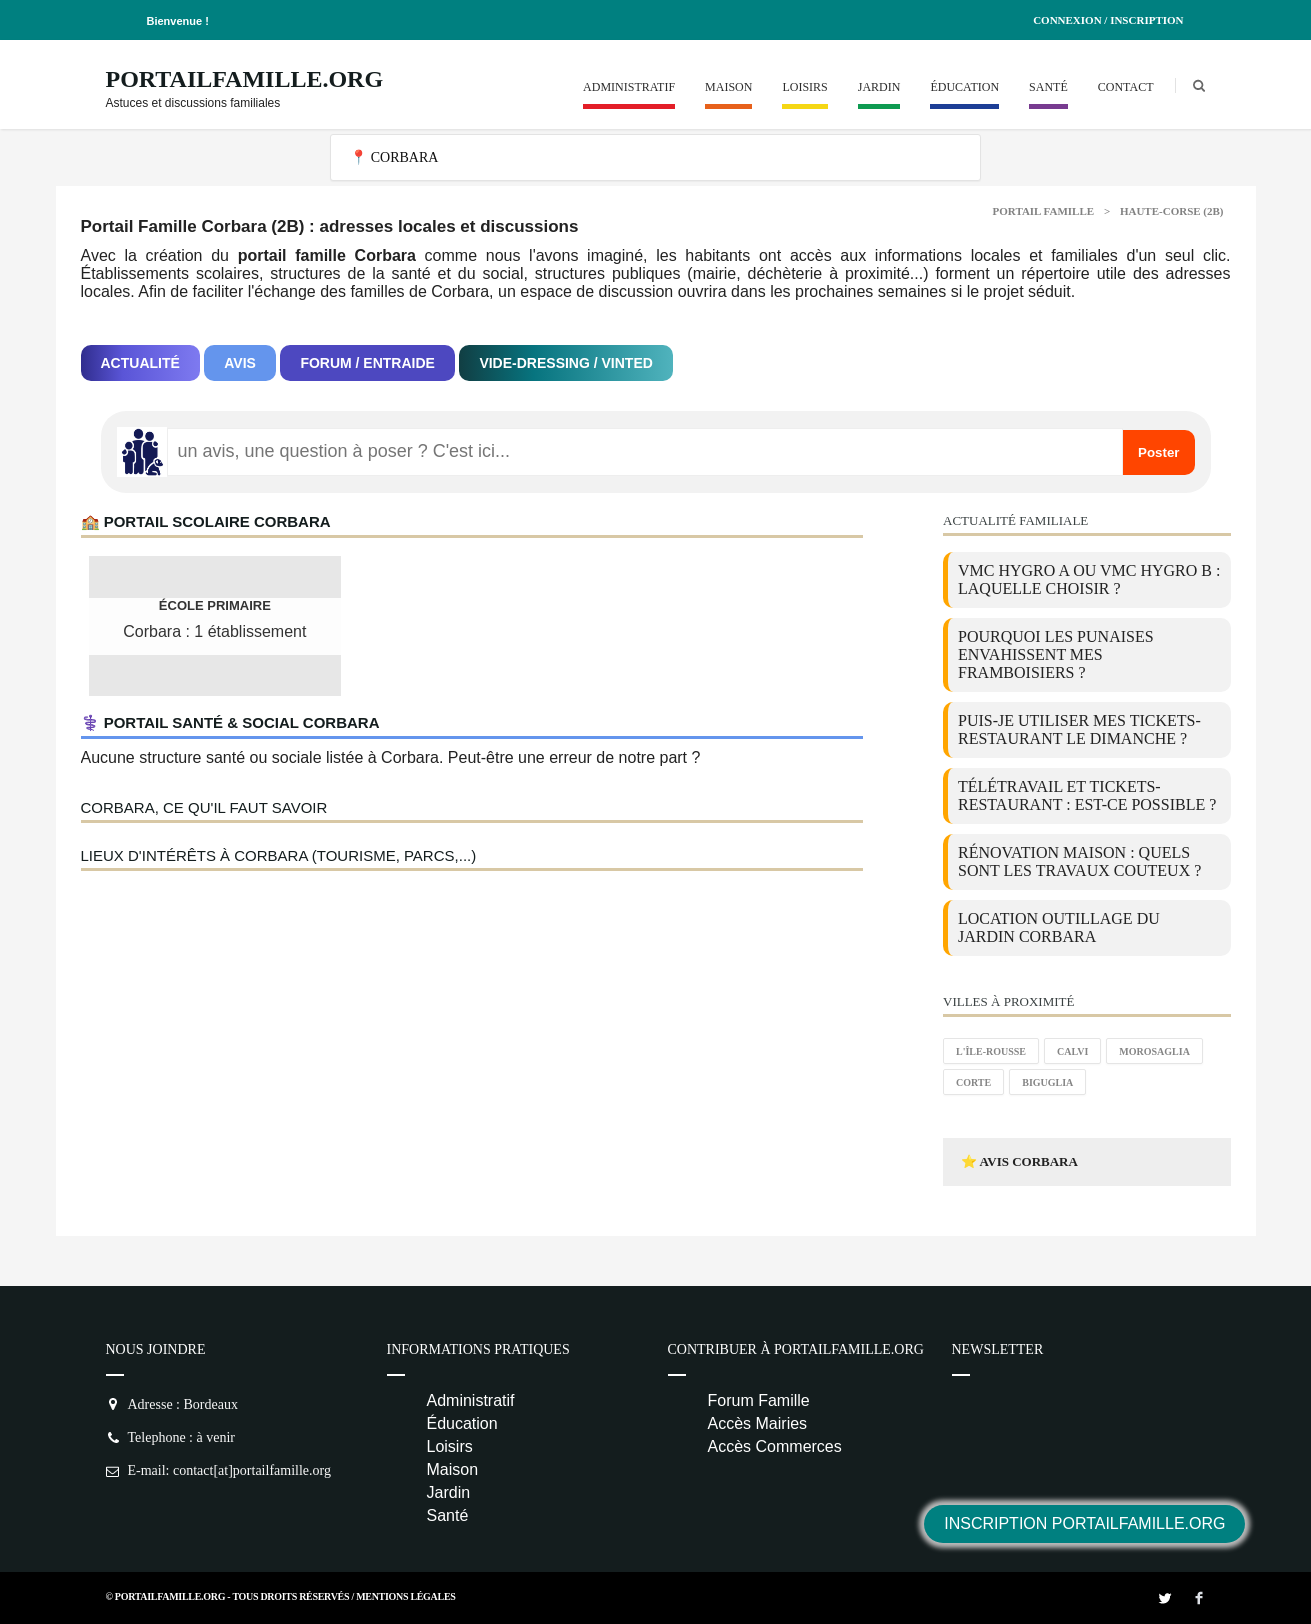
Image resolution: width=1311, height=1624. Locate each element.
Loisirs (804, 87)
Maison (728, 87)
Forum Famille (759, 1400)
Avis (240, 363)
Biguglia (1047, 1082)
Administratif (629, 87)
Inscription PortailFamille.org (1084, 1523)
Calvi (1072, 1051)
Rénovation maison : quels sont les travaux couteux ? (1079, 861)
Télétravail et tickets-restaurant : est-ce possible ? (1087, 795)
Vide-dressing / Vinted (565, 363)
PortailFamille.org (245, 79)
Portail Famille (1044, 211)
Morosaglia (1154, 1051)
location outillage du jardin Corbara (1059, 927)
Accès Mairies (758, 1423)
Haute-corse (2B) (1172, 211)
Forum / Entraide (367, 363)
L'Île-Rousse (991, 1051)
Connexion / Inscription (1108, 20)
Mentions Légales (405, 1596)
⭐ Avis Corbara (1019, 1161)
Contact (1126, 87)
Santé (1048, 87)
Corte (973, 1082)
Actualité (140, 363)
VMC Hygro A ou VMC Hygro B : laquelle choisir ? (1089, 579)
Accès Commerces (775, 1446)
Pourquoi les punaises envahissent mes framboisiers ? (1056, 654)
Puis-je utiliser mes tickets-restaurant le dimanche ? (1079, 729)
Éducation (964, 87)
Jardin (879, 87)
